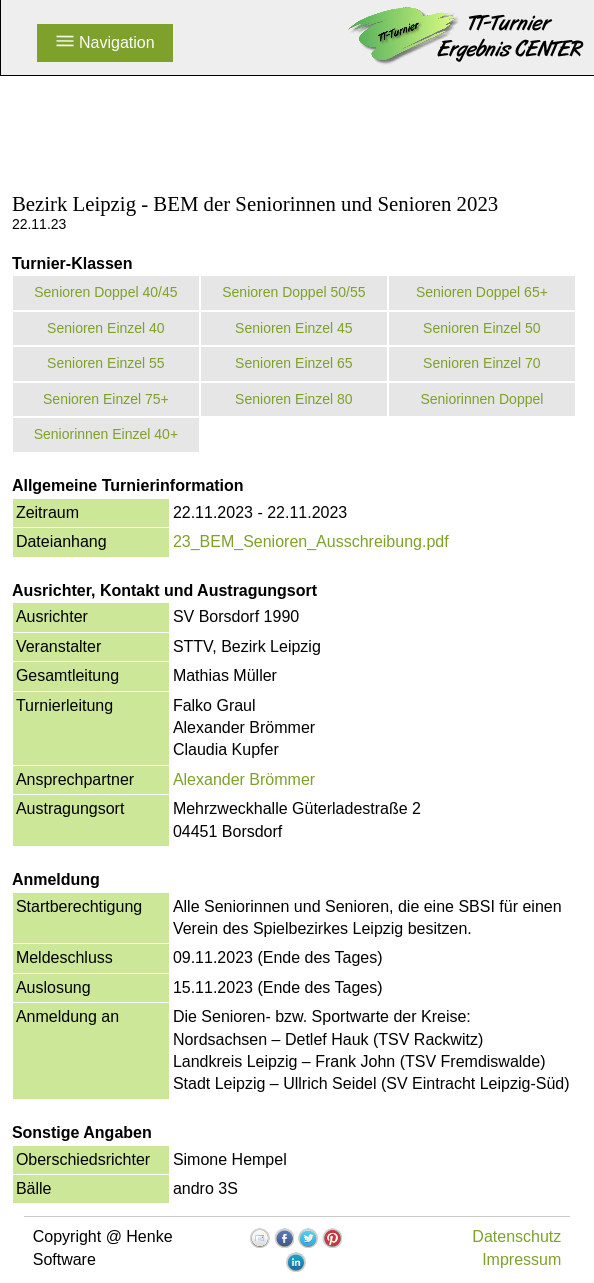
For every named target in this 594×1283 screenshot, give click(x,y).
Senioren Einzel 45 (294, 328)
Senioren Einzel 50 (482, 328)
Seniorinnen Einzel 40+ (106, 434)
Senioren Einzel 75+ (106, 399)
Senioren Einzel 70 (482, 363)
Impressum (521, 1259)
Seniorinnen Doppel (481, 399)
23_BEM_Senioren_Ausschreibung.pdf (311, 541)
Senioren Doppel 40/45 (105, 292)
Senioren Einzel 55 (106, 363)
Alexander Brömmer (244, 779)
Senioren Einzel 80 (294, 399)
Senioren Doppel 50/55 (293, 292)
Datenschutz (516, 1236)
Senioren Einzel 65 (294, 363)
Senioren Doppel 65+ (482, 292)
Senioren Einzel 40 (106, 328)
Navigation (105, 42)
